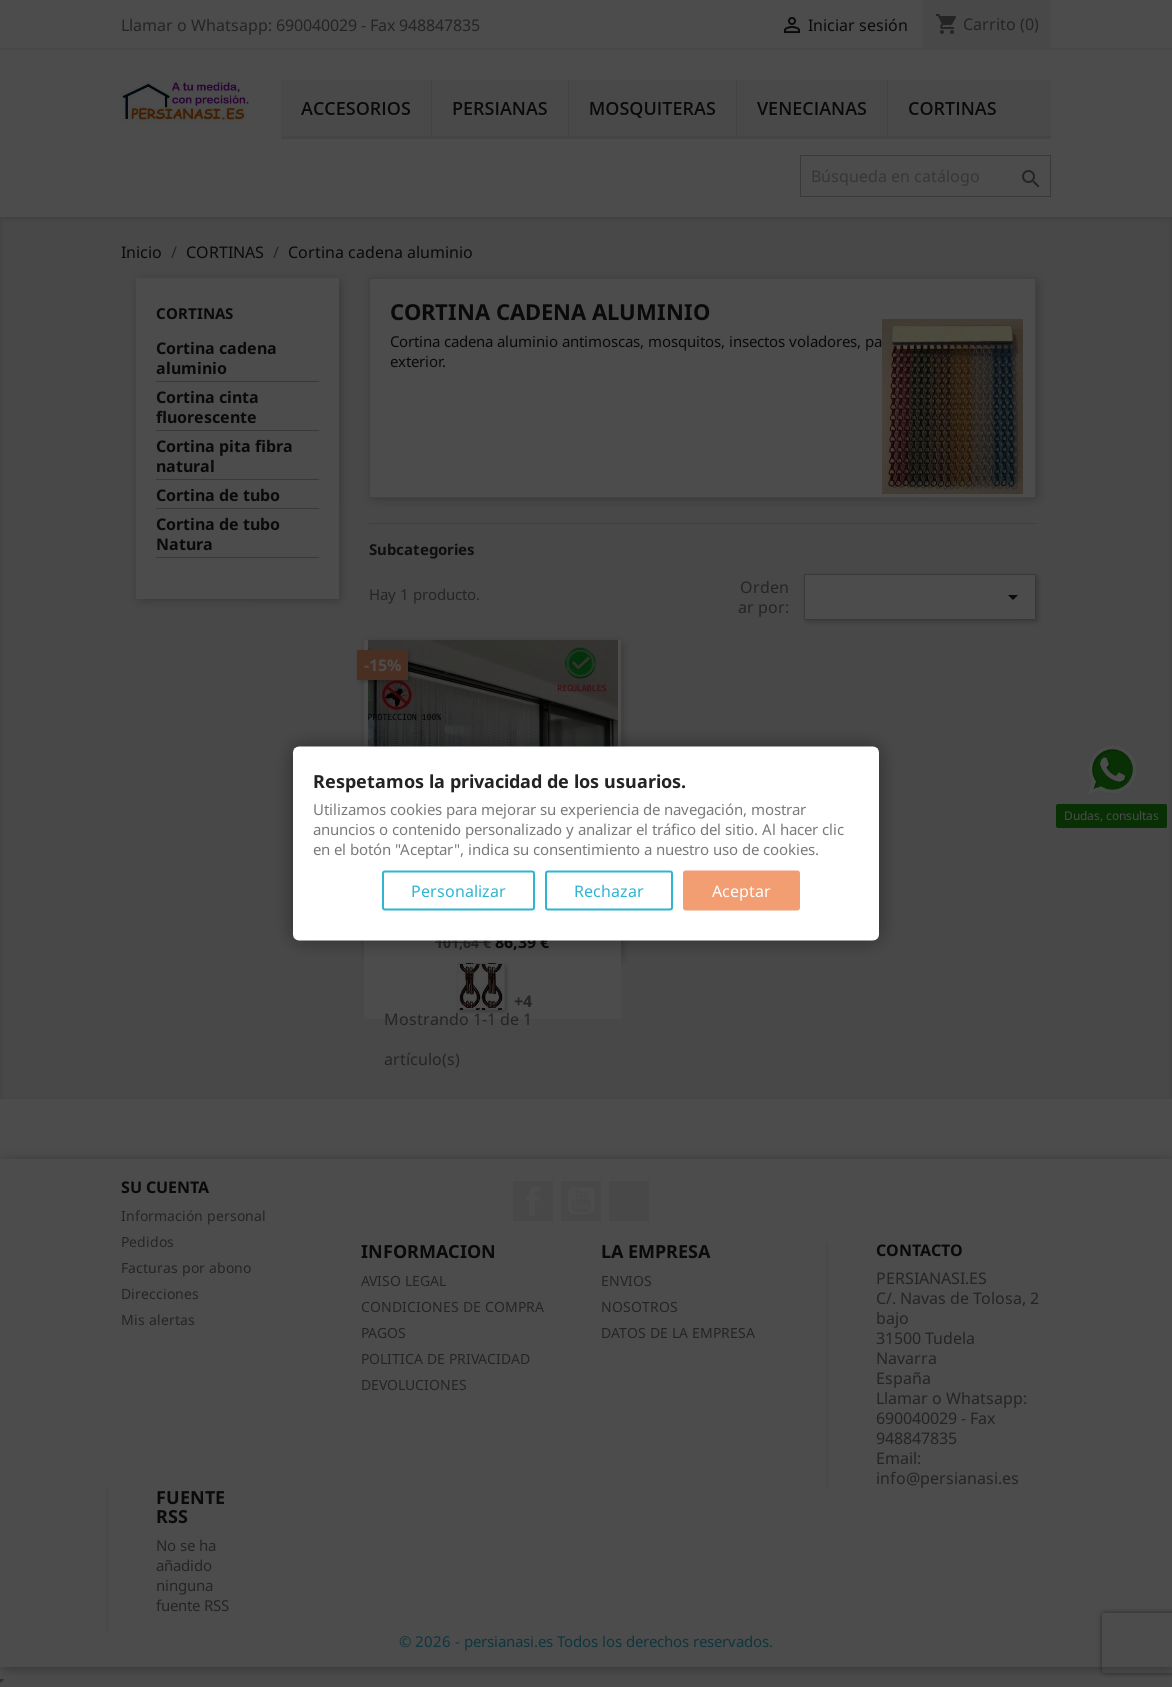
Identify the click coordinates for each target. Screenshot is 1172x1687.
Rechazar (609, 891)
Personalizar (458, 891)
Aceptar (741, 891)
